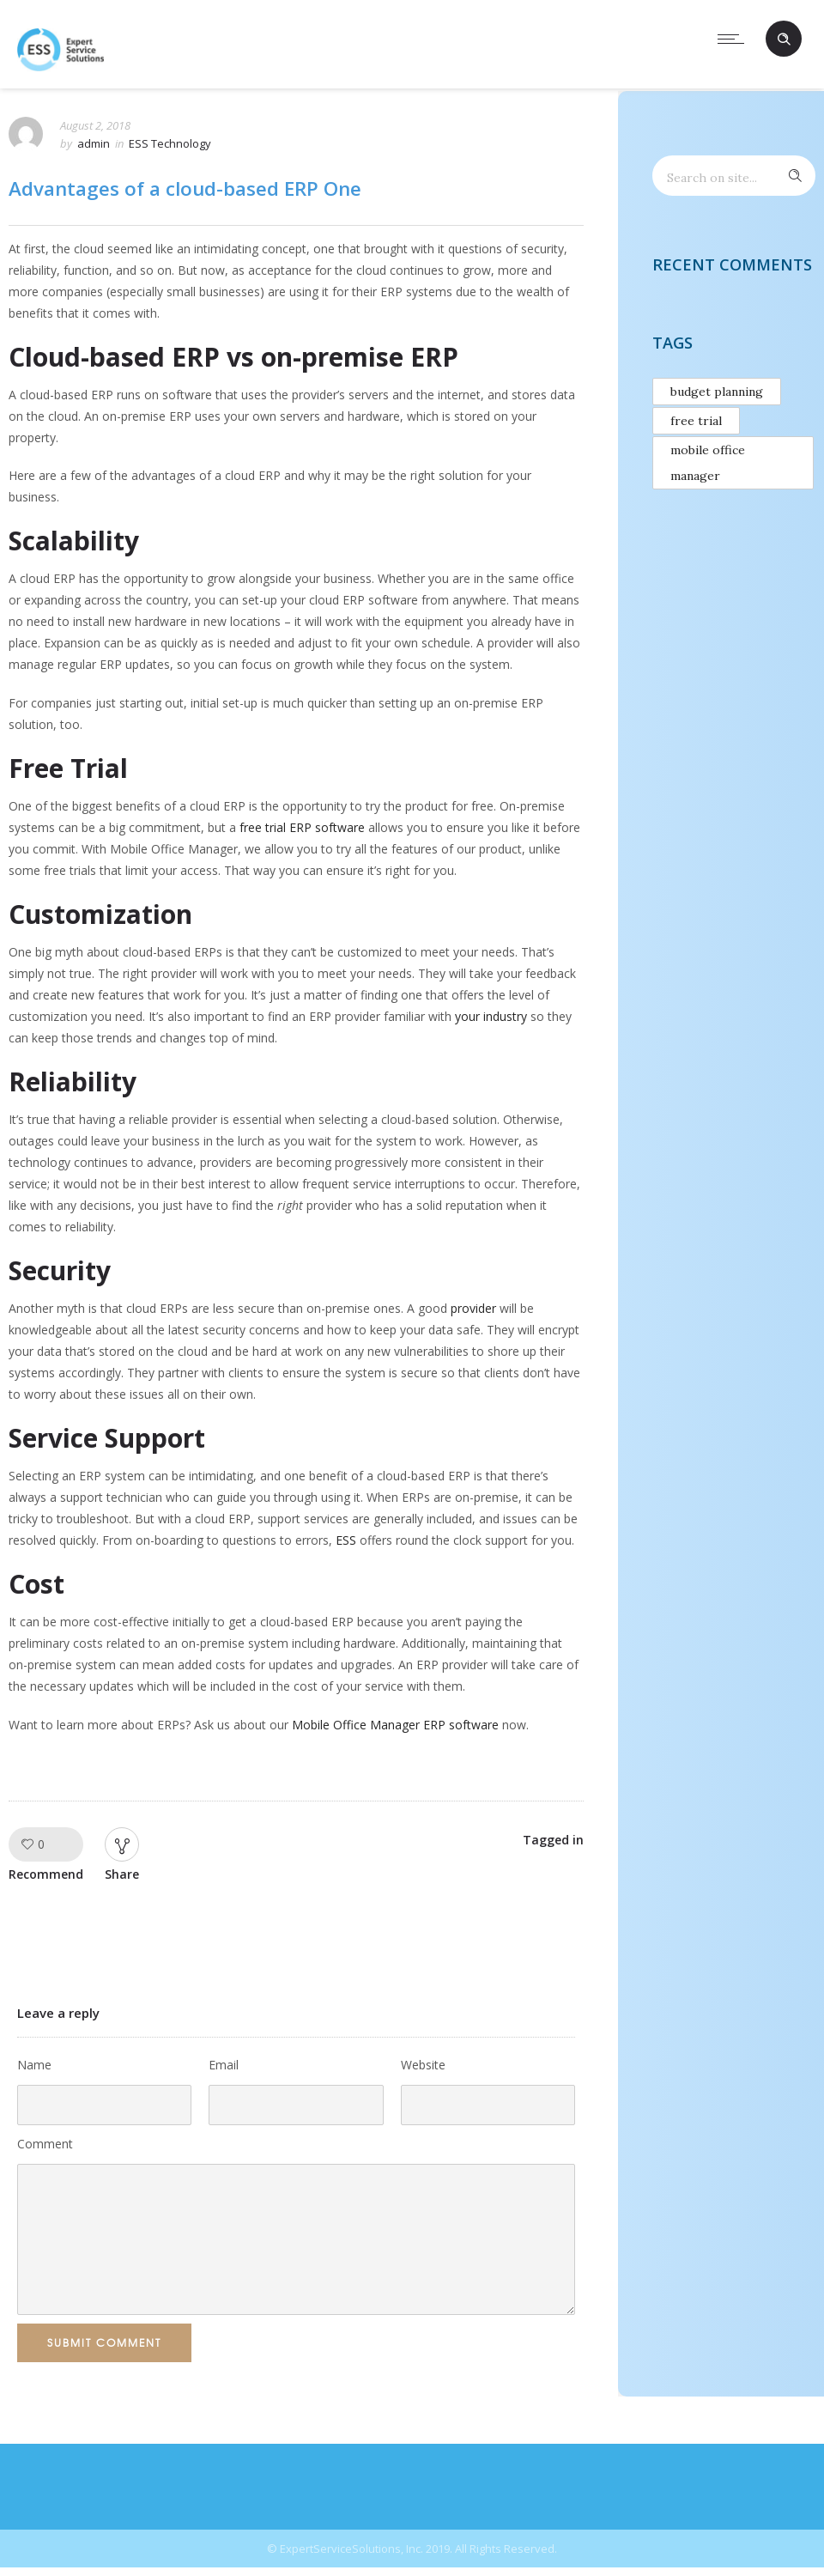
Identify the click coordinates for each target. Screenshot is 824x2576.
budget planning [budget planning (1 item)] (716, 391)
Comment (45, 2144)
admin (93, 143)
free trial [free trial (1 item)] (696, 420)
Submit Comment (104, 2342)
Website (423, 2065)
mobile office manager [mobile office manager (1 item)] (707, 462)
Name (34, 2065)
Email (224, 2065)
